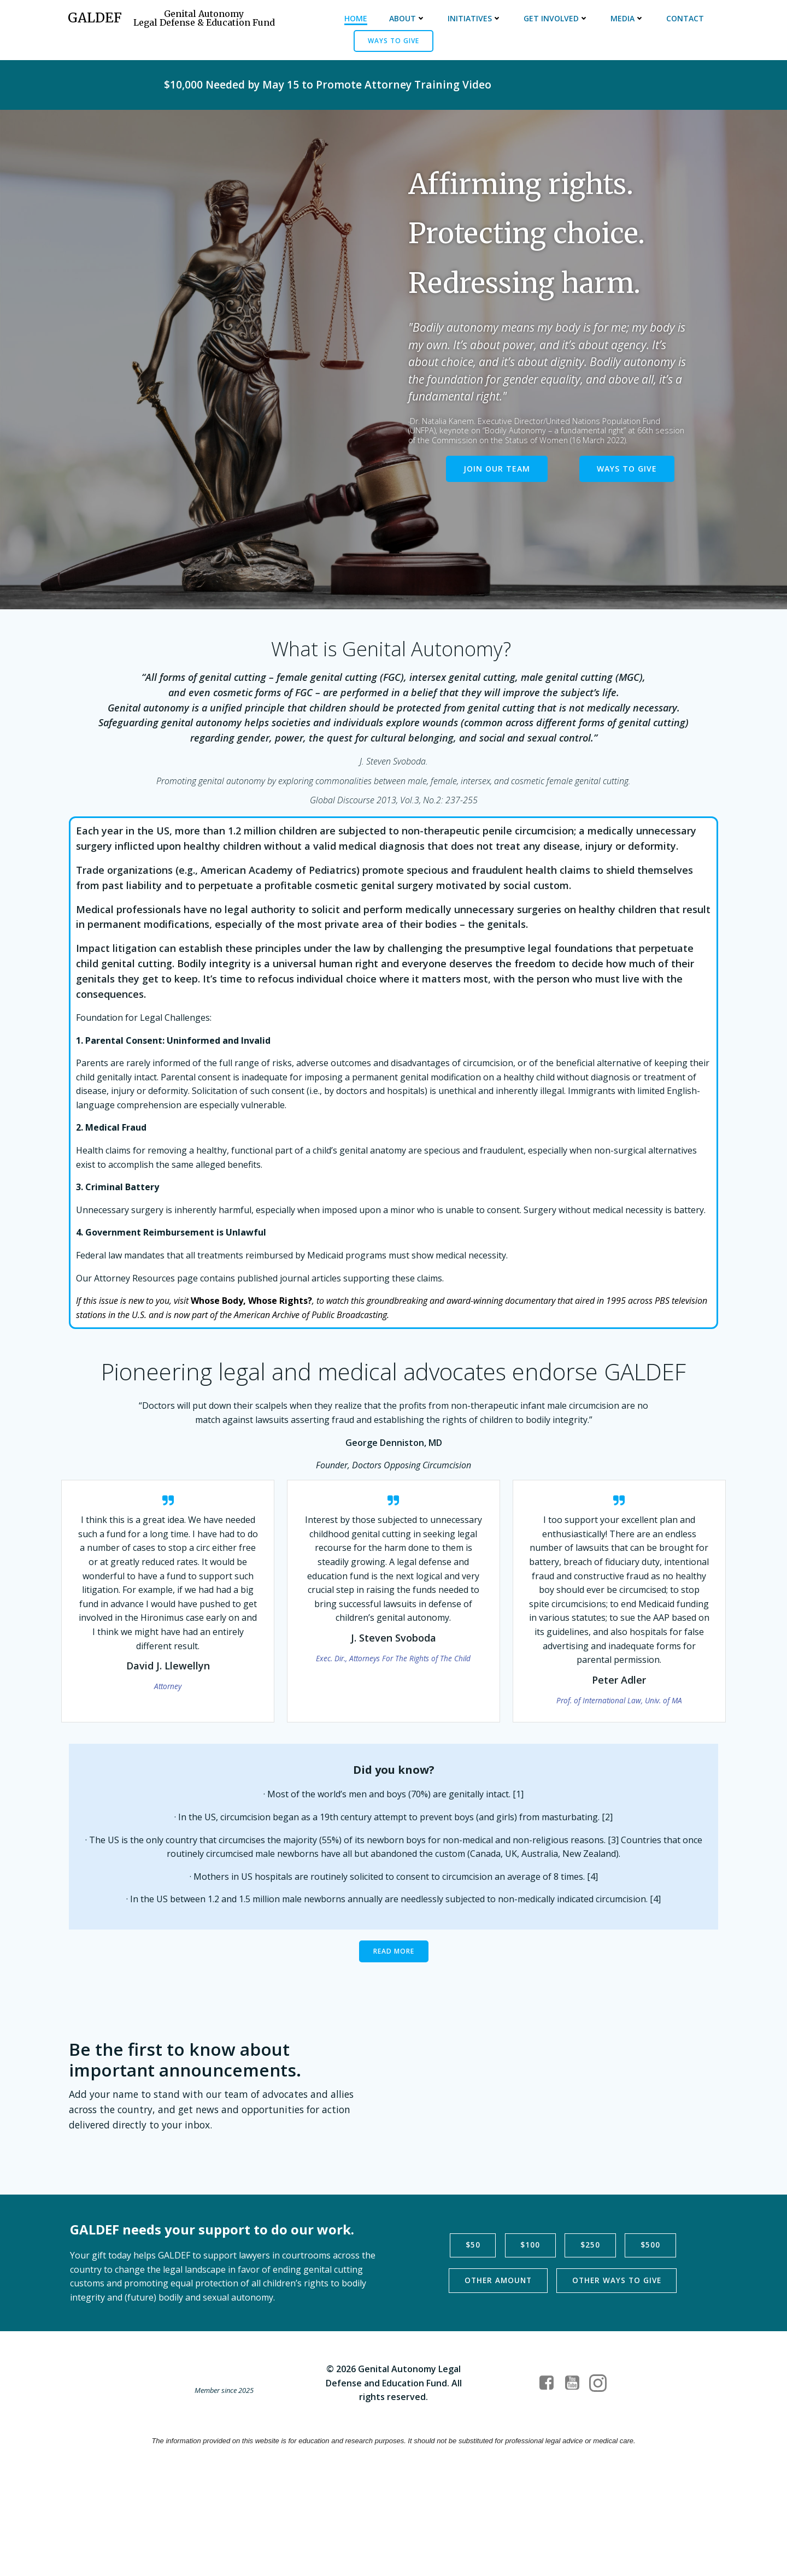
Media (627, 19)
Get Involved (555, 19)
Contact (684, 19)
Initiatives (474, 19)
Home (355, 19)
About (407, 19)
